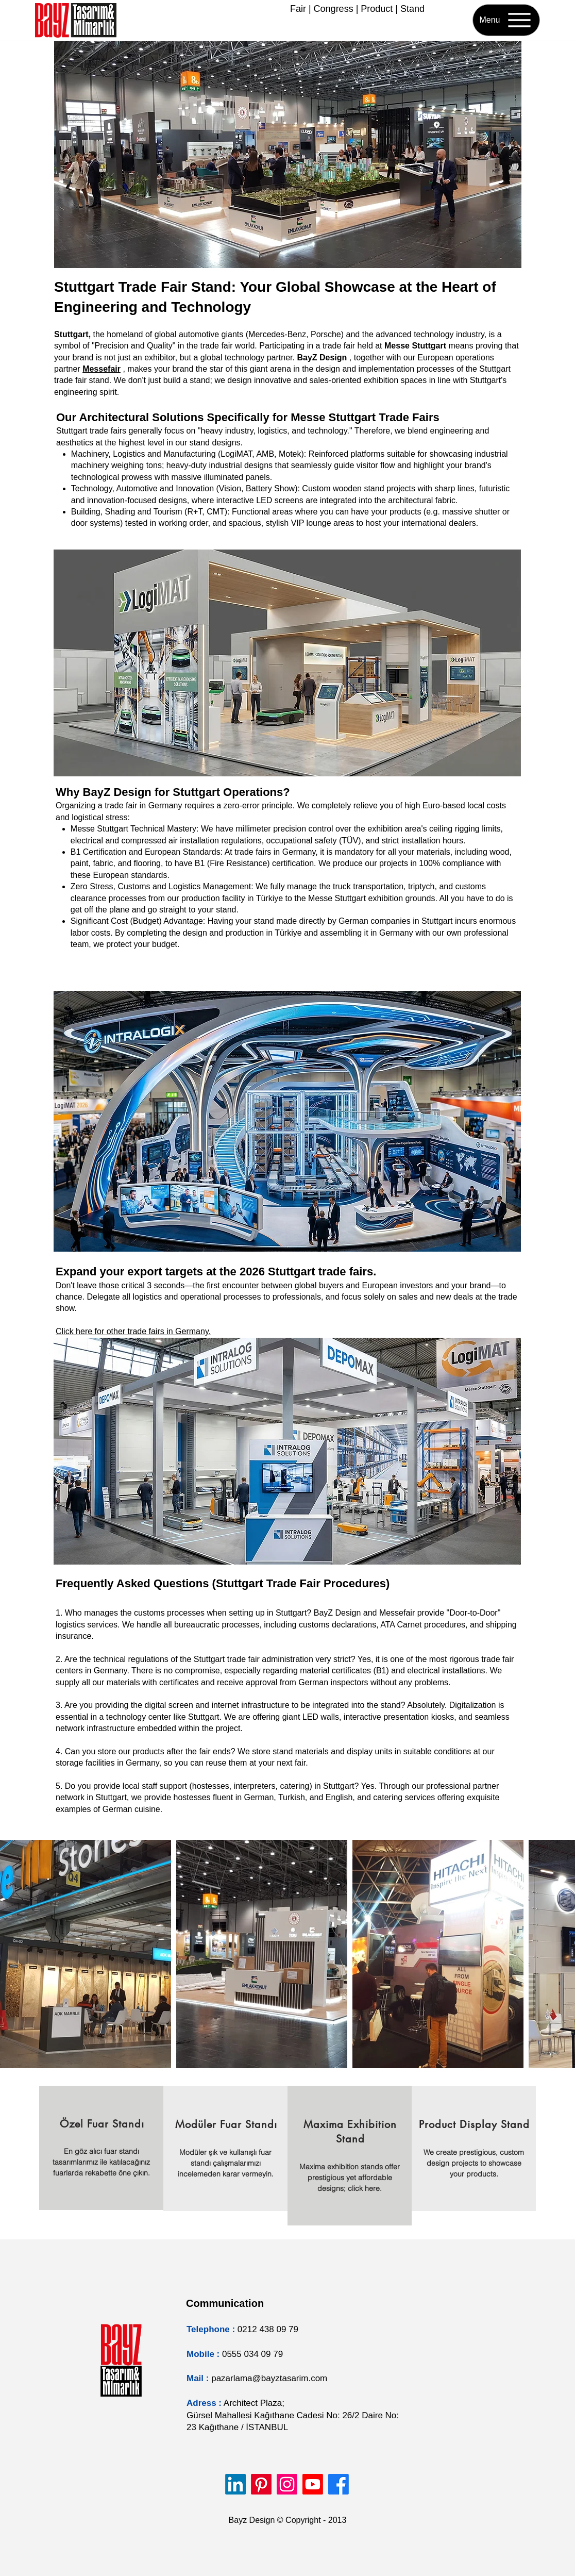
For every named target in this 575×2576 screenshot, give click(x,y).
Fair (298, 9)
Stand (412, 9)
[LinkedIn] (235, 2484)
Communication (225, 2303)
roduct (380, 9)
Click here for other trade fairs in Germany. (133, 1331)
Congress (333, 9)
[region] (101, 2148)
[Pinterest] (261, 2484)
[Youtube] (312, 2484)
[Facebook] (338, 2484)
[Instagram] (287, 2484)
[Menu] (506, 20)
